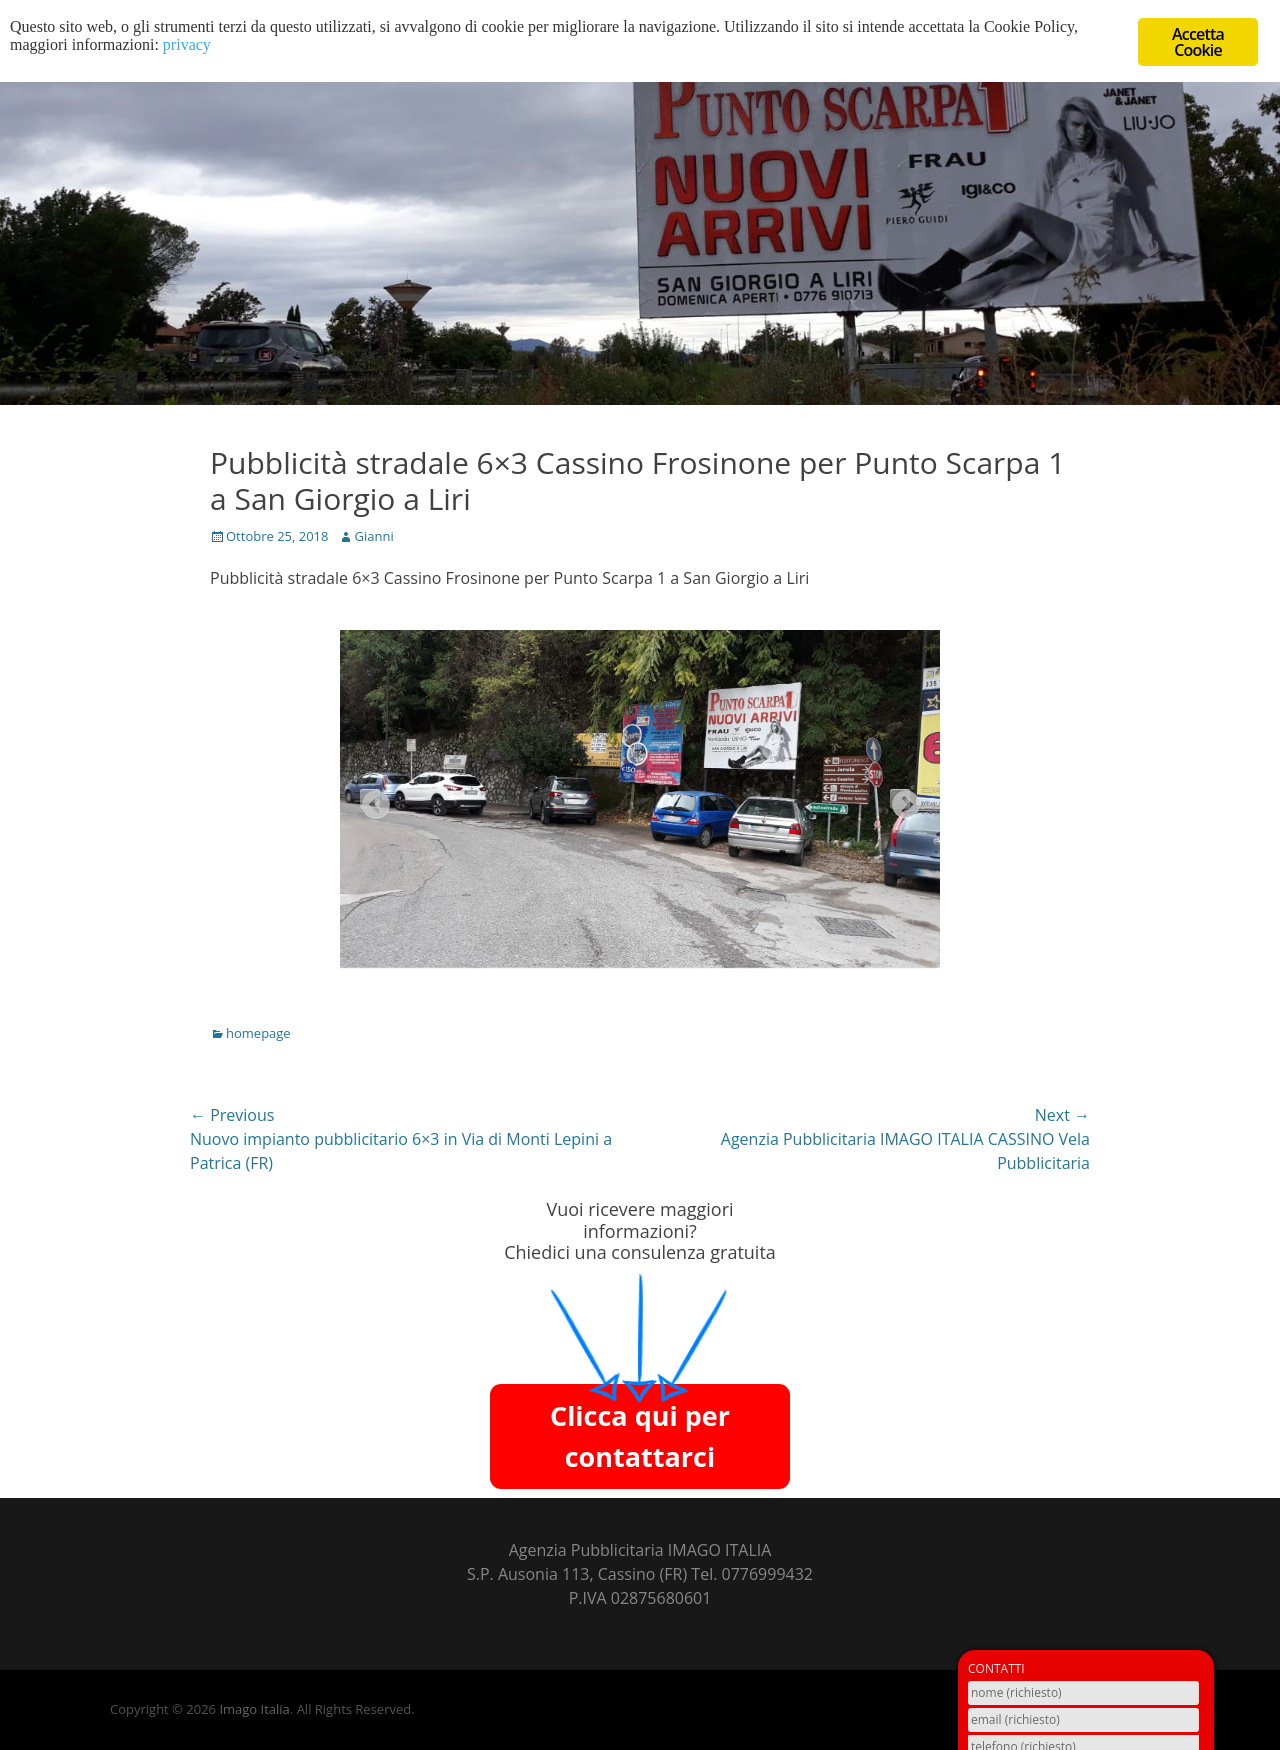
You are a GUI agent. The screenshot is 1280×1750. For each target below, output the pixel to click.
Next (900, 799)
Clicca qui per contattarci (640, 1436)
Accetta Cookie (1198, 42)
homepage (258, 1033)
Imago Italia (254, 1709)
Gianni (373, 536)
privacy (187, 46)
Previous (370, 799)
